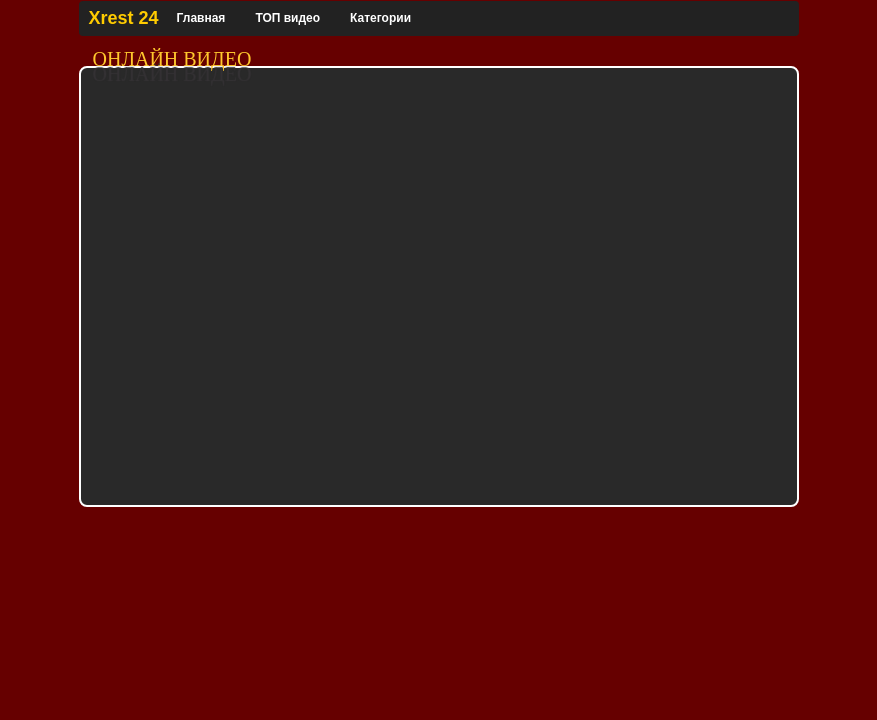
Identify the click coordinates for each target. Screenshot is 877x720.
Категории (380, 18)
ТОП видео (287, 18)
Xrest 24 (124, 18)
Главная (201, 18)
